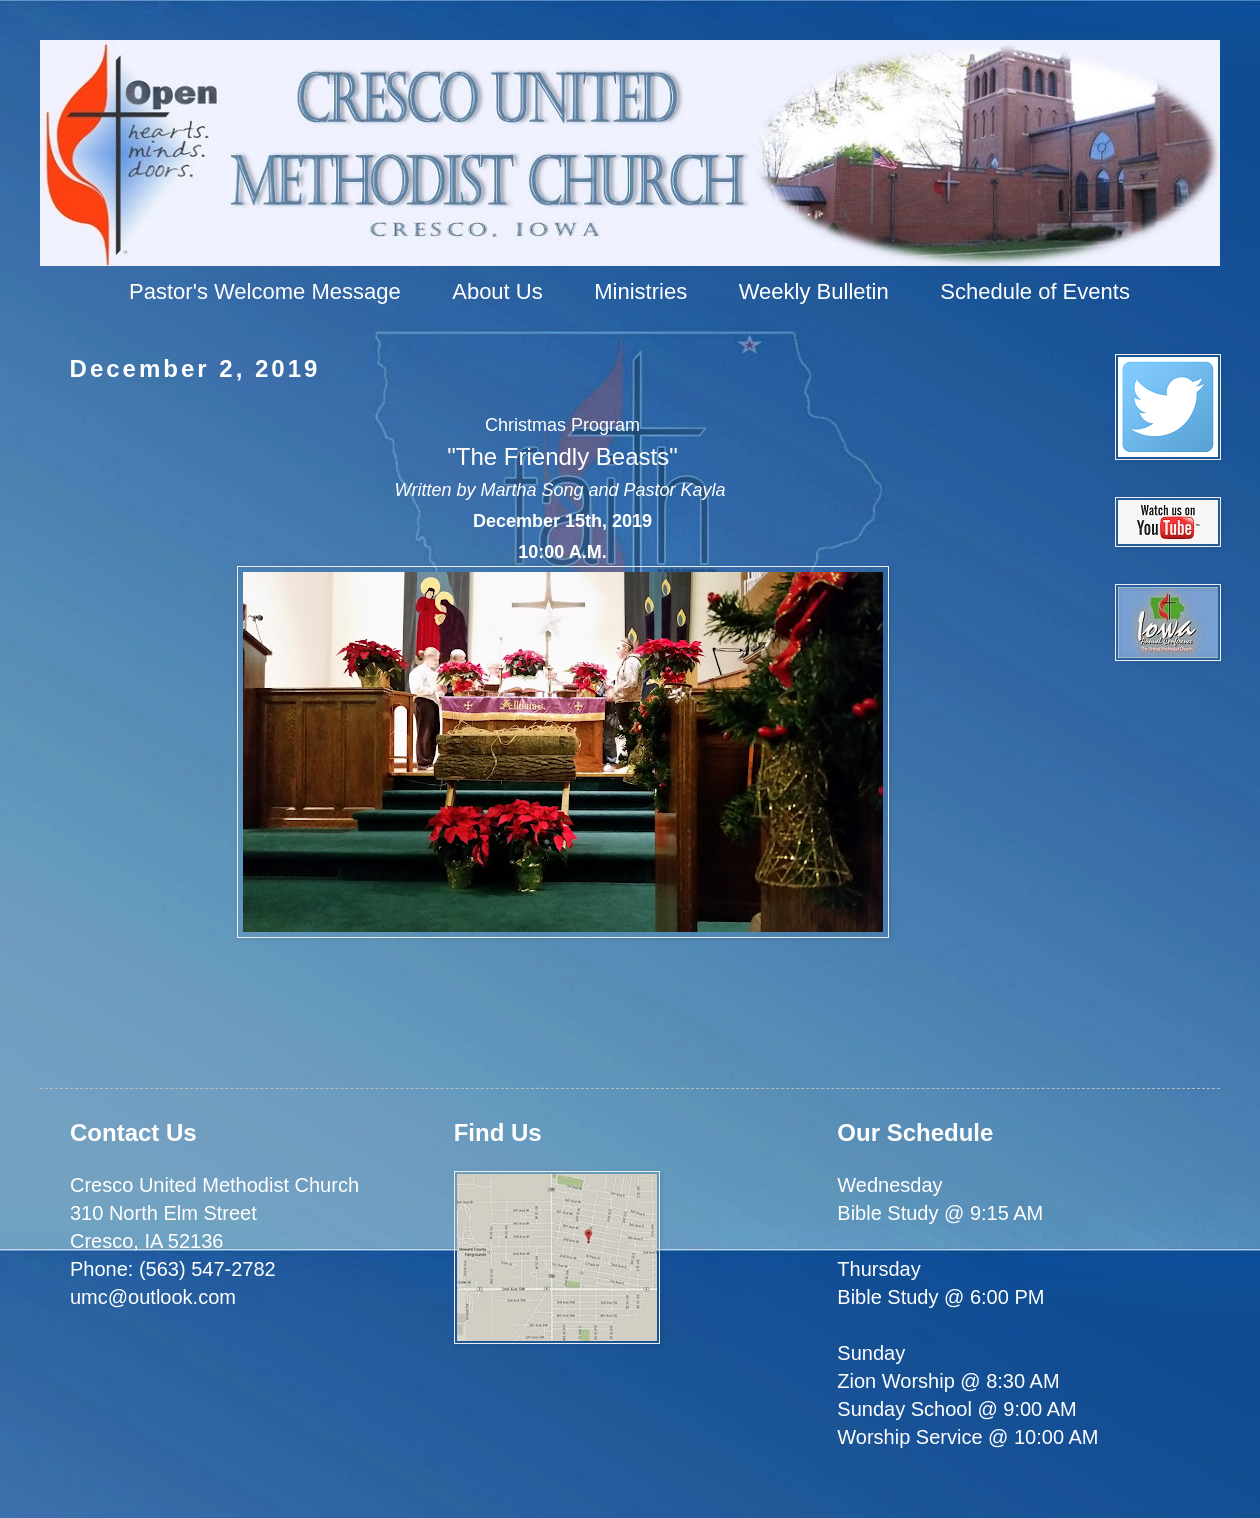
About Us (497, 291)
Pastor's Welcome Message (265, 291)
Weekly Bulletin (814, 291)
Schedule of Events (1035, 291)
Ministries (640, 291)
